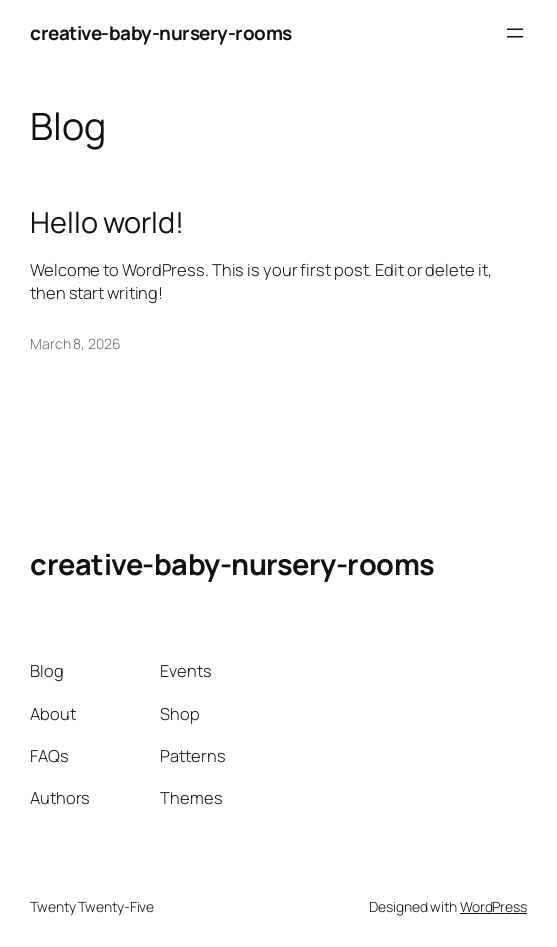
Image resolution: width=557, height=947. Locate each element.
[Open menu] (515, 33)
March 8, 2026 (75, 343)
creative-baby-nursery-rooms (161, 33)
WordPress (493, 906)
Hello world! (107, 222)
